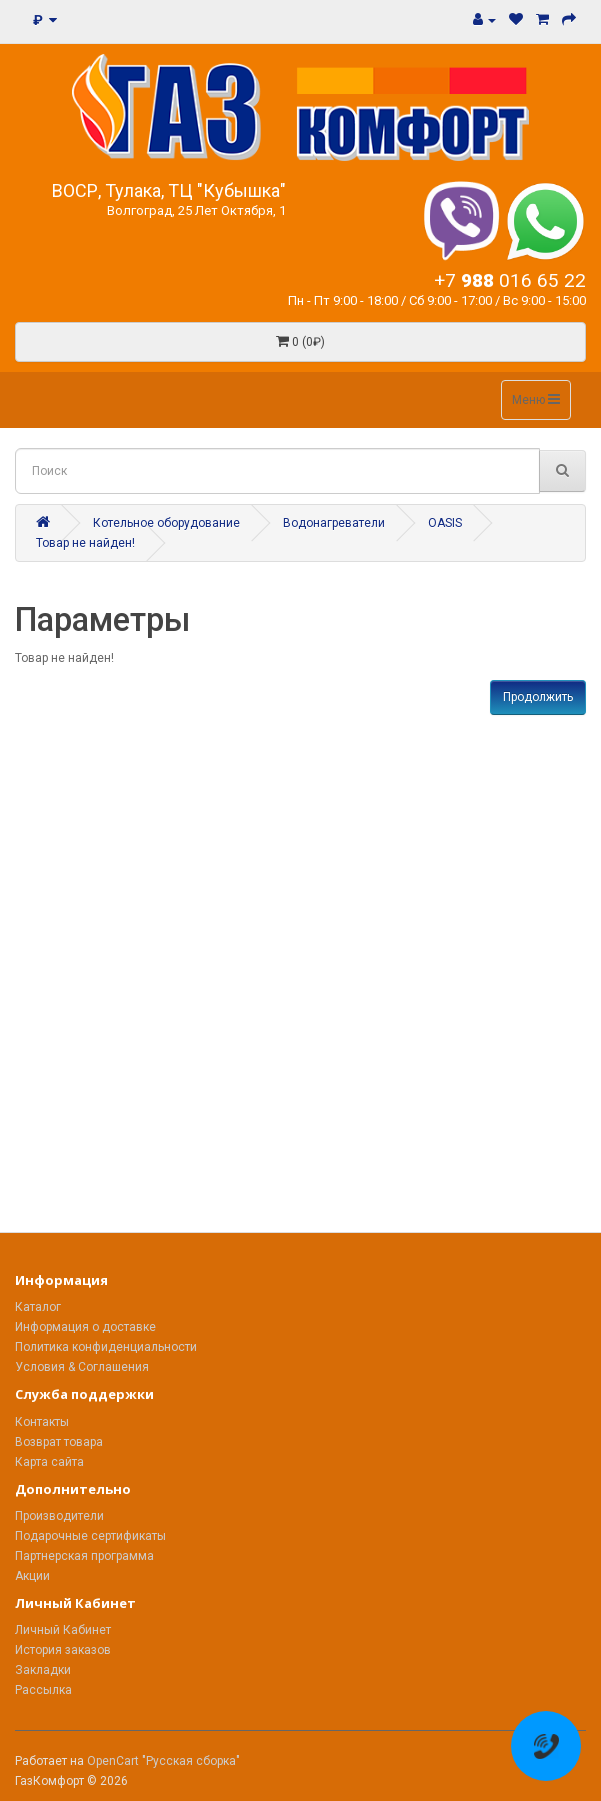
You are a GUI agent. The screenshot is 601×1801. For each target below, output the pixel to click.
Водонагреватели (334, 523)
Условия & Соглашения (82, 1367)
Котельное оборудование (166, 523)
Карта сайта (49, 1462)
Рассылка (43, 1690)
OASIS (445, 523)
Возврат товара (59, 1442)
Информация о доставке (85, 1327)
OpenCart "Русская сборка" (163, 1761)
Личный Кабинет (63, 1630)
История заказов (63, 1650)
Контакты (42, 1422)
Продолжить (538, 697)
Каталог (38, 1307)
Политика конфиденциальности (106, 1347)
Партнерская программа (84, 1556)
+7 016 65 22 (510, 280)
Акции (32, 1576)
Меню (536, 399)
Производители (59, 1516)
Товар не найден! (85, 543)
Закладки (43, 1670)
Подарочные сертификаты (90, 1536)
